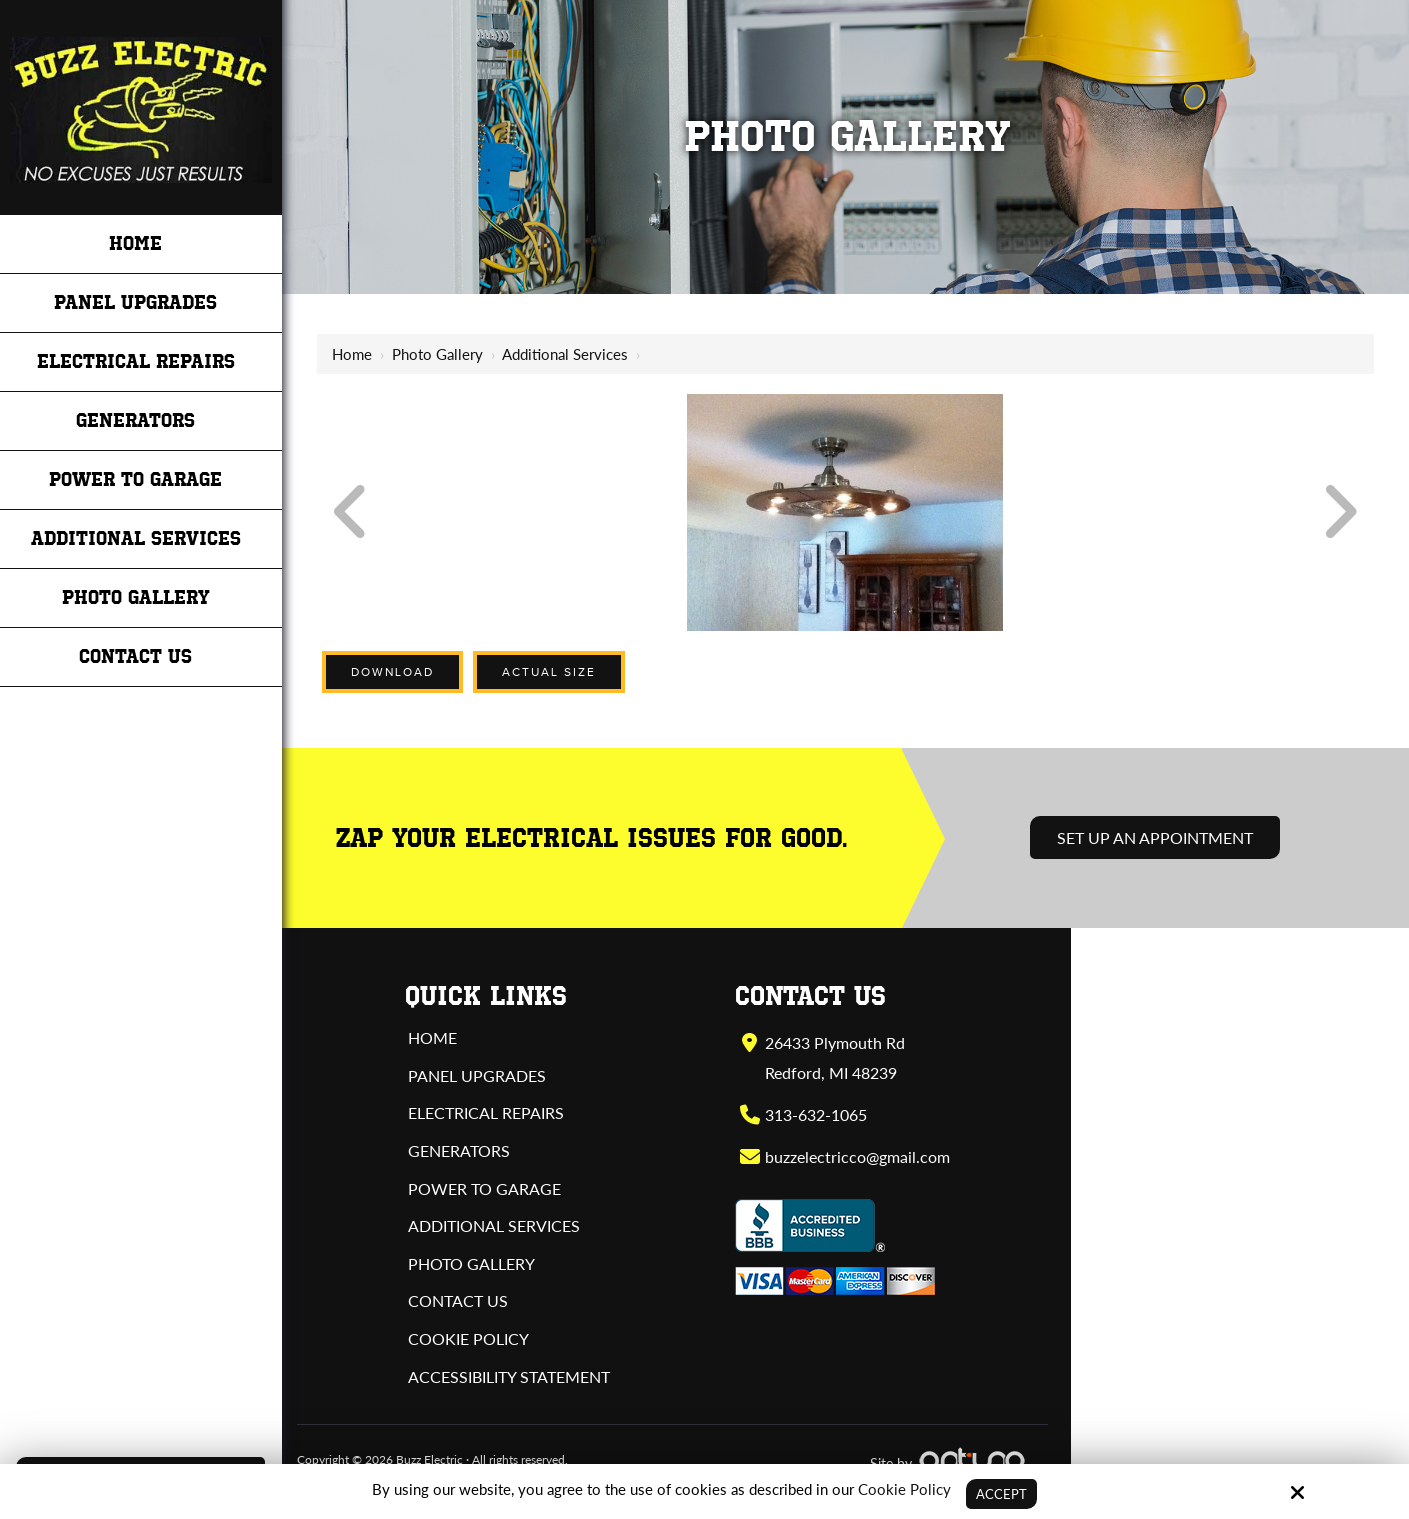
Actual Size (549, 672)
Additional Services (565, 354)
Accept (1001, 1493)
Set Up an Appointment (1155, 837)
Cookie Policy (901, 1488)
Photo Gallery (437, 354)
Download (392, 672)
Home (352, 354)
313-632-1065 (815, 1114)
